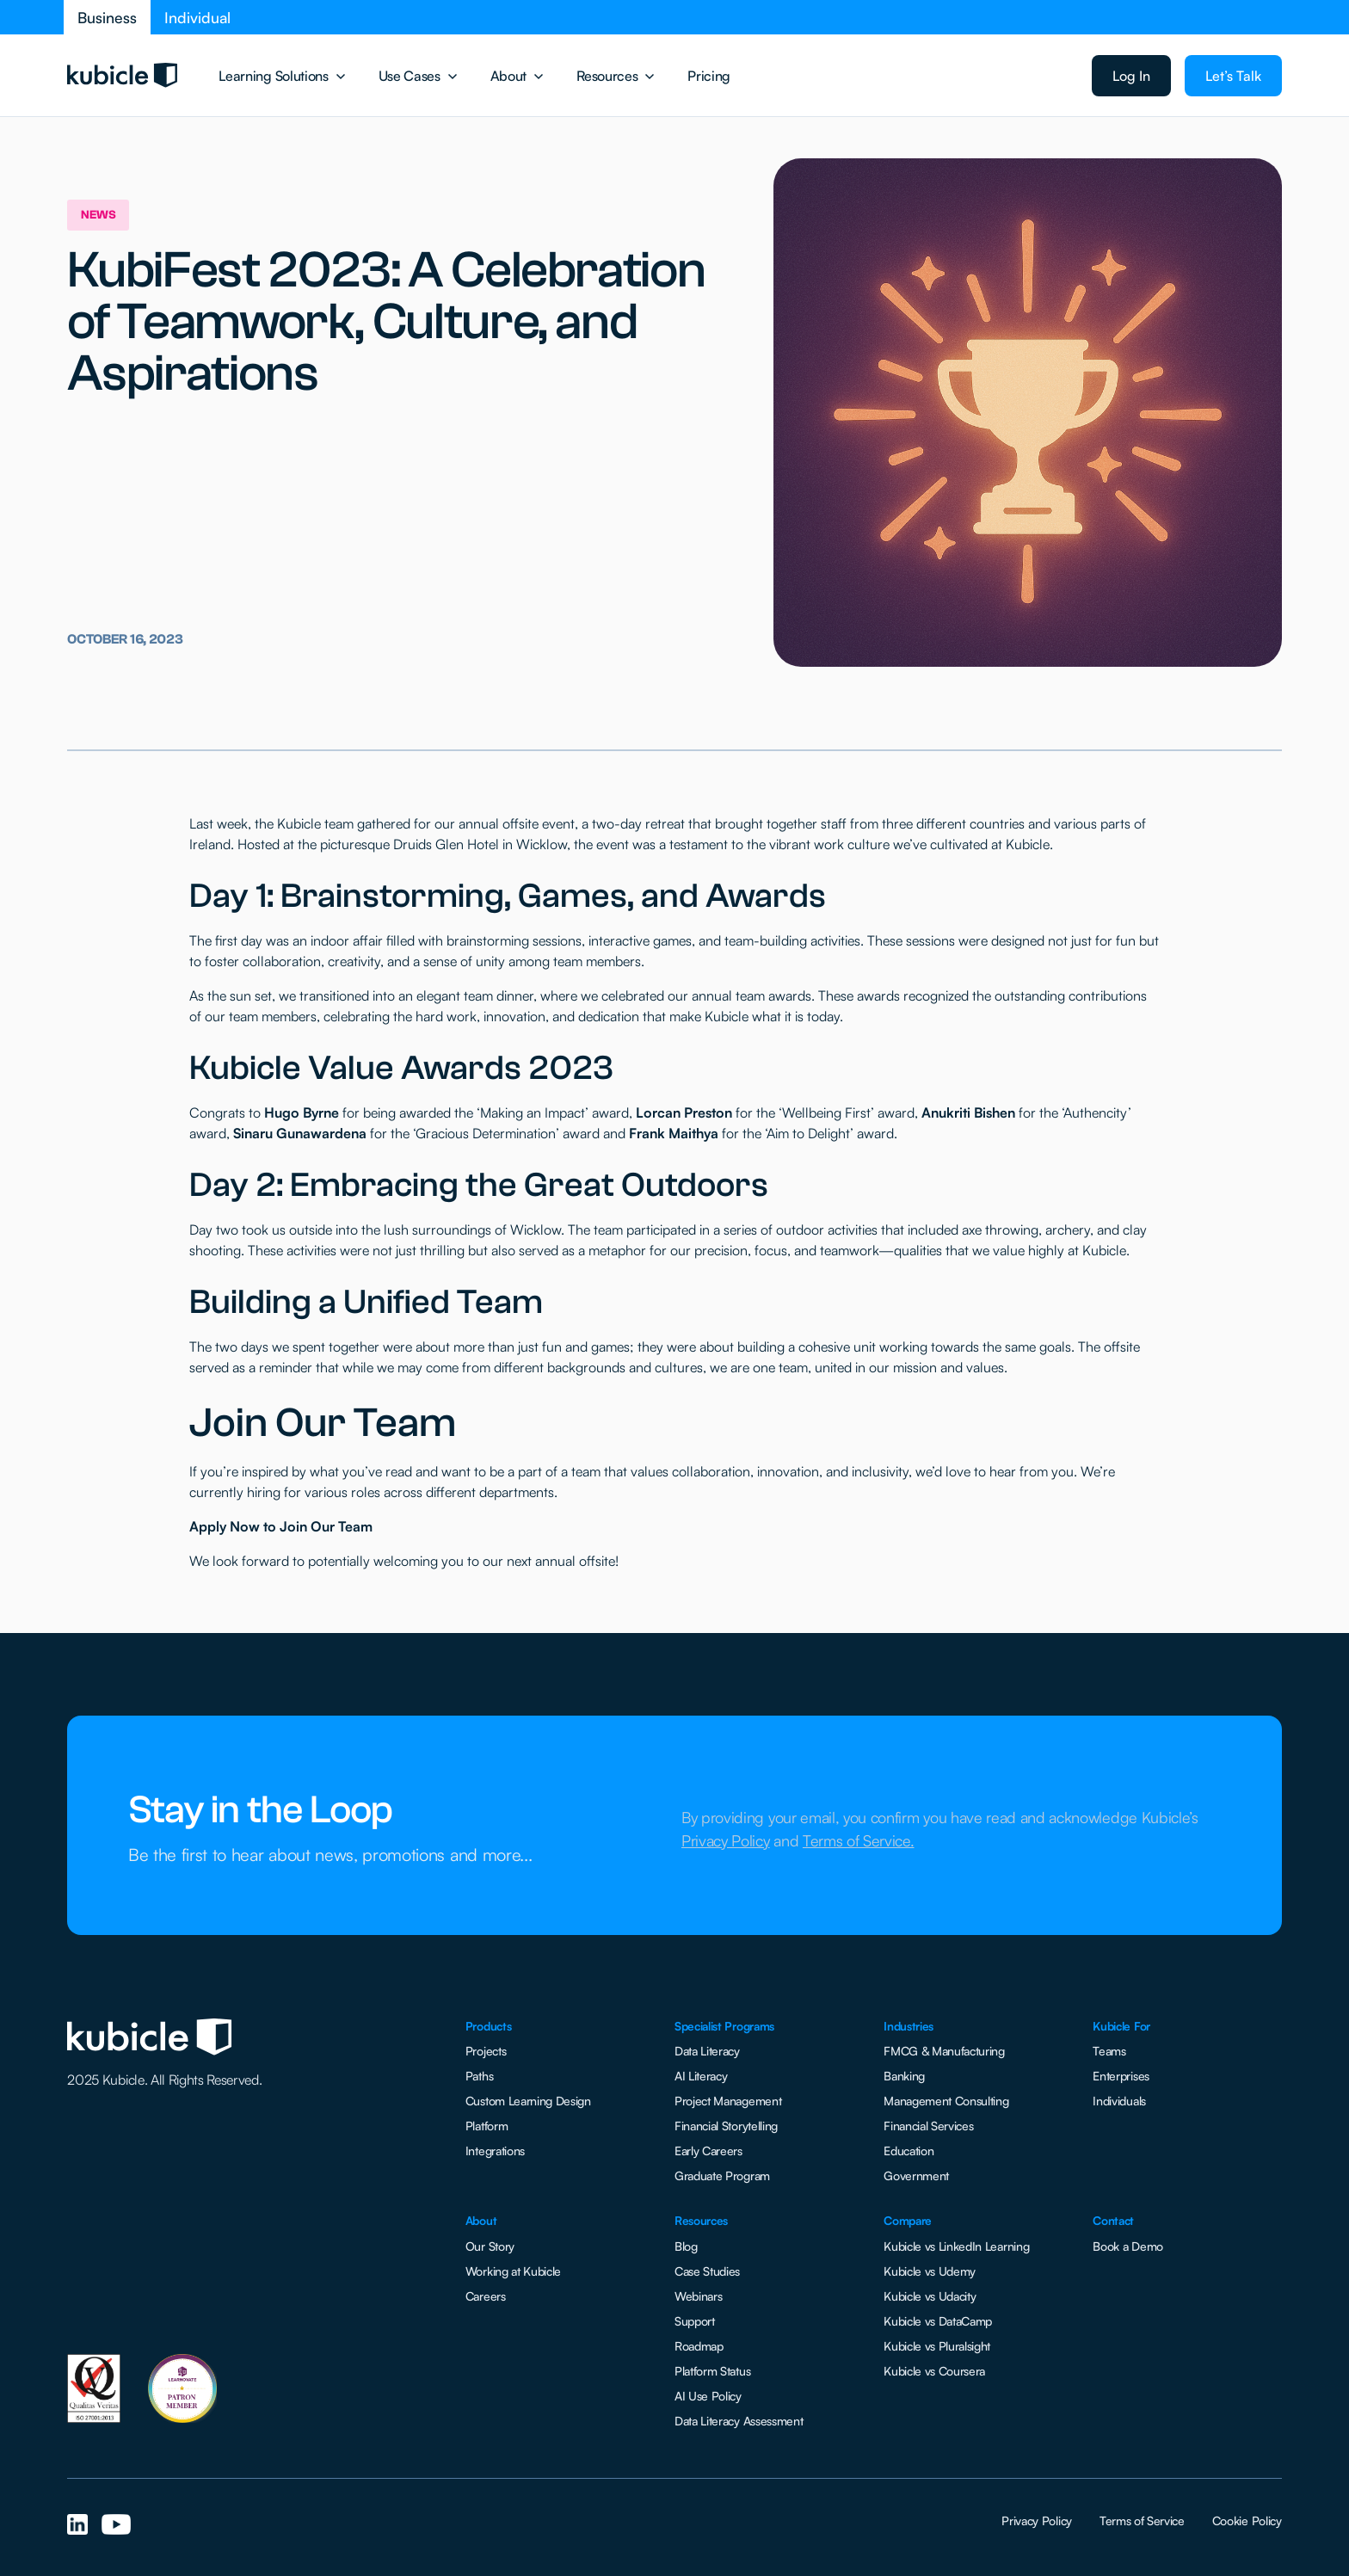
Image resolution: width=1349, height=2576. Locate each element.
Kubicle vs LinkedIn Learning (956, 2246)
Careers (485, 2296)
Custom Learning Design (528, 2100)
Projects (485, 2050)
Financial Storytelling (726, 2125)
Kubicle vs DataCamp (938, 2321)
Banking (904, 2075)
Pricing (708, 75)
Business (107, 17)
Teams (1109, 2050)
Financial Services (928, 2125)
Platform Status (712, 2370)
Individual (197, 17)
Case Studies (707, 2271)
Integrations (495, 2150)
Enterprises (1121, 2075)
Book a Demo (1127, 2246)
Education (908, 2150)
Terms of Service (1142, 2520)
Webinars (698, 2296)
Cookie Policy (1247, 2520)
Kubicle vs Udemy (930, 2271)
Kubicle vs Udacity (930, 2296)
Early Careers (708, 2150)
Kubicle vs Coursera (934, 2370)
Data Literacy (707, 2050)
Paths (479, 2075)
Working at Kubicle (513, 2271)
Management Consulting (946, 2100)
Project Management (727, 2100)
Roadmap (699, 2346)
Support (694, 2321)
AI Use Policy (708, 2395)
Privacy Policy (1036, 2520)
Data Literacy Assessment (738, 2420)
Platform (486, 2125)
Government (916, 2175)
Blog (686, 2246)
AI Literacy (700, 2075)
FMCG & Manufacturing (944, 2050)
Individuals (1119, 2100)
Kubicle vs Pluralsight (937, 2346)
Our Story (489, 2246)
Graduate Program (722, 2175)
